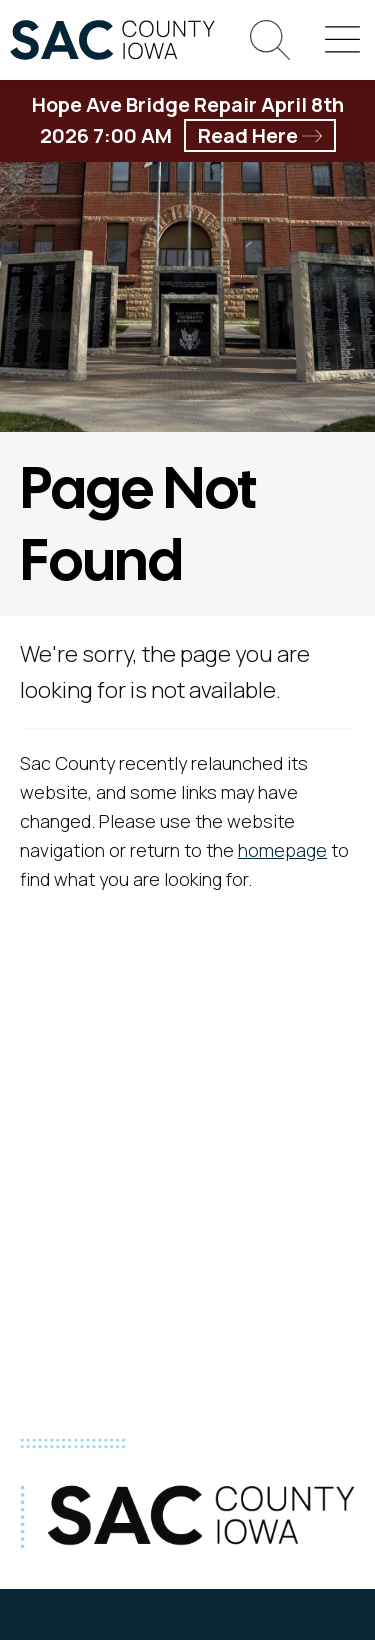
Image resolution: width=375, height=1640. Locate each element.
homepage (282, 850)
